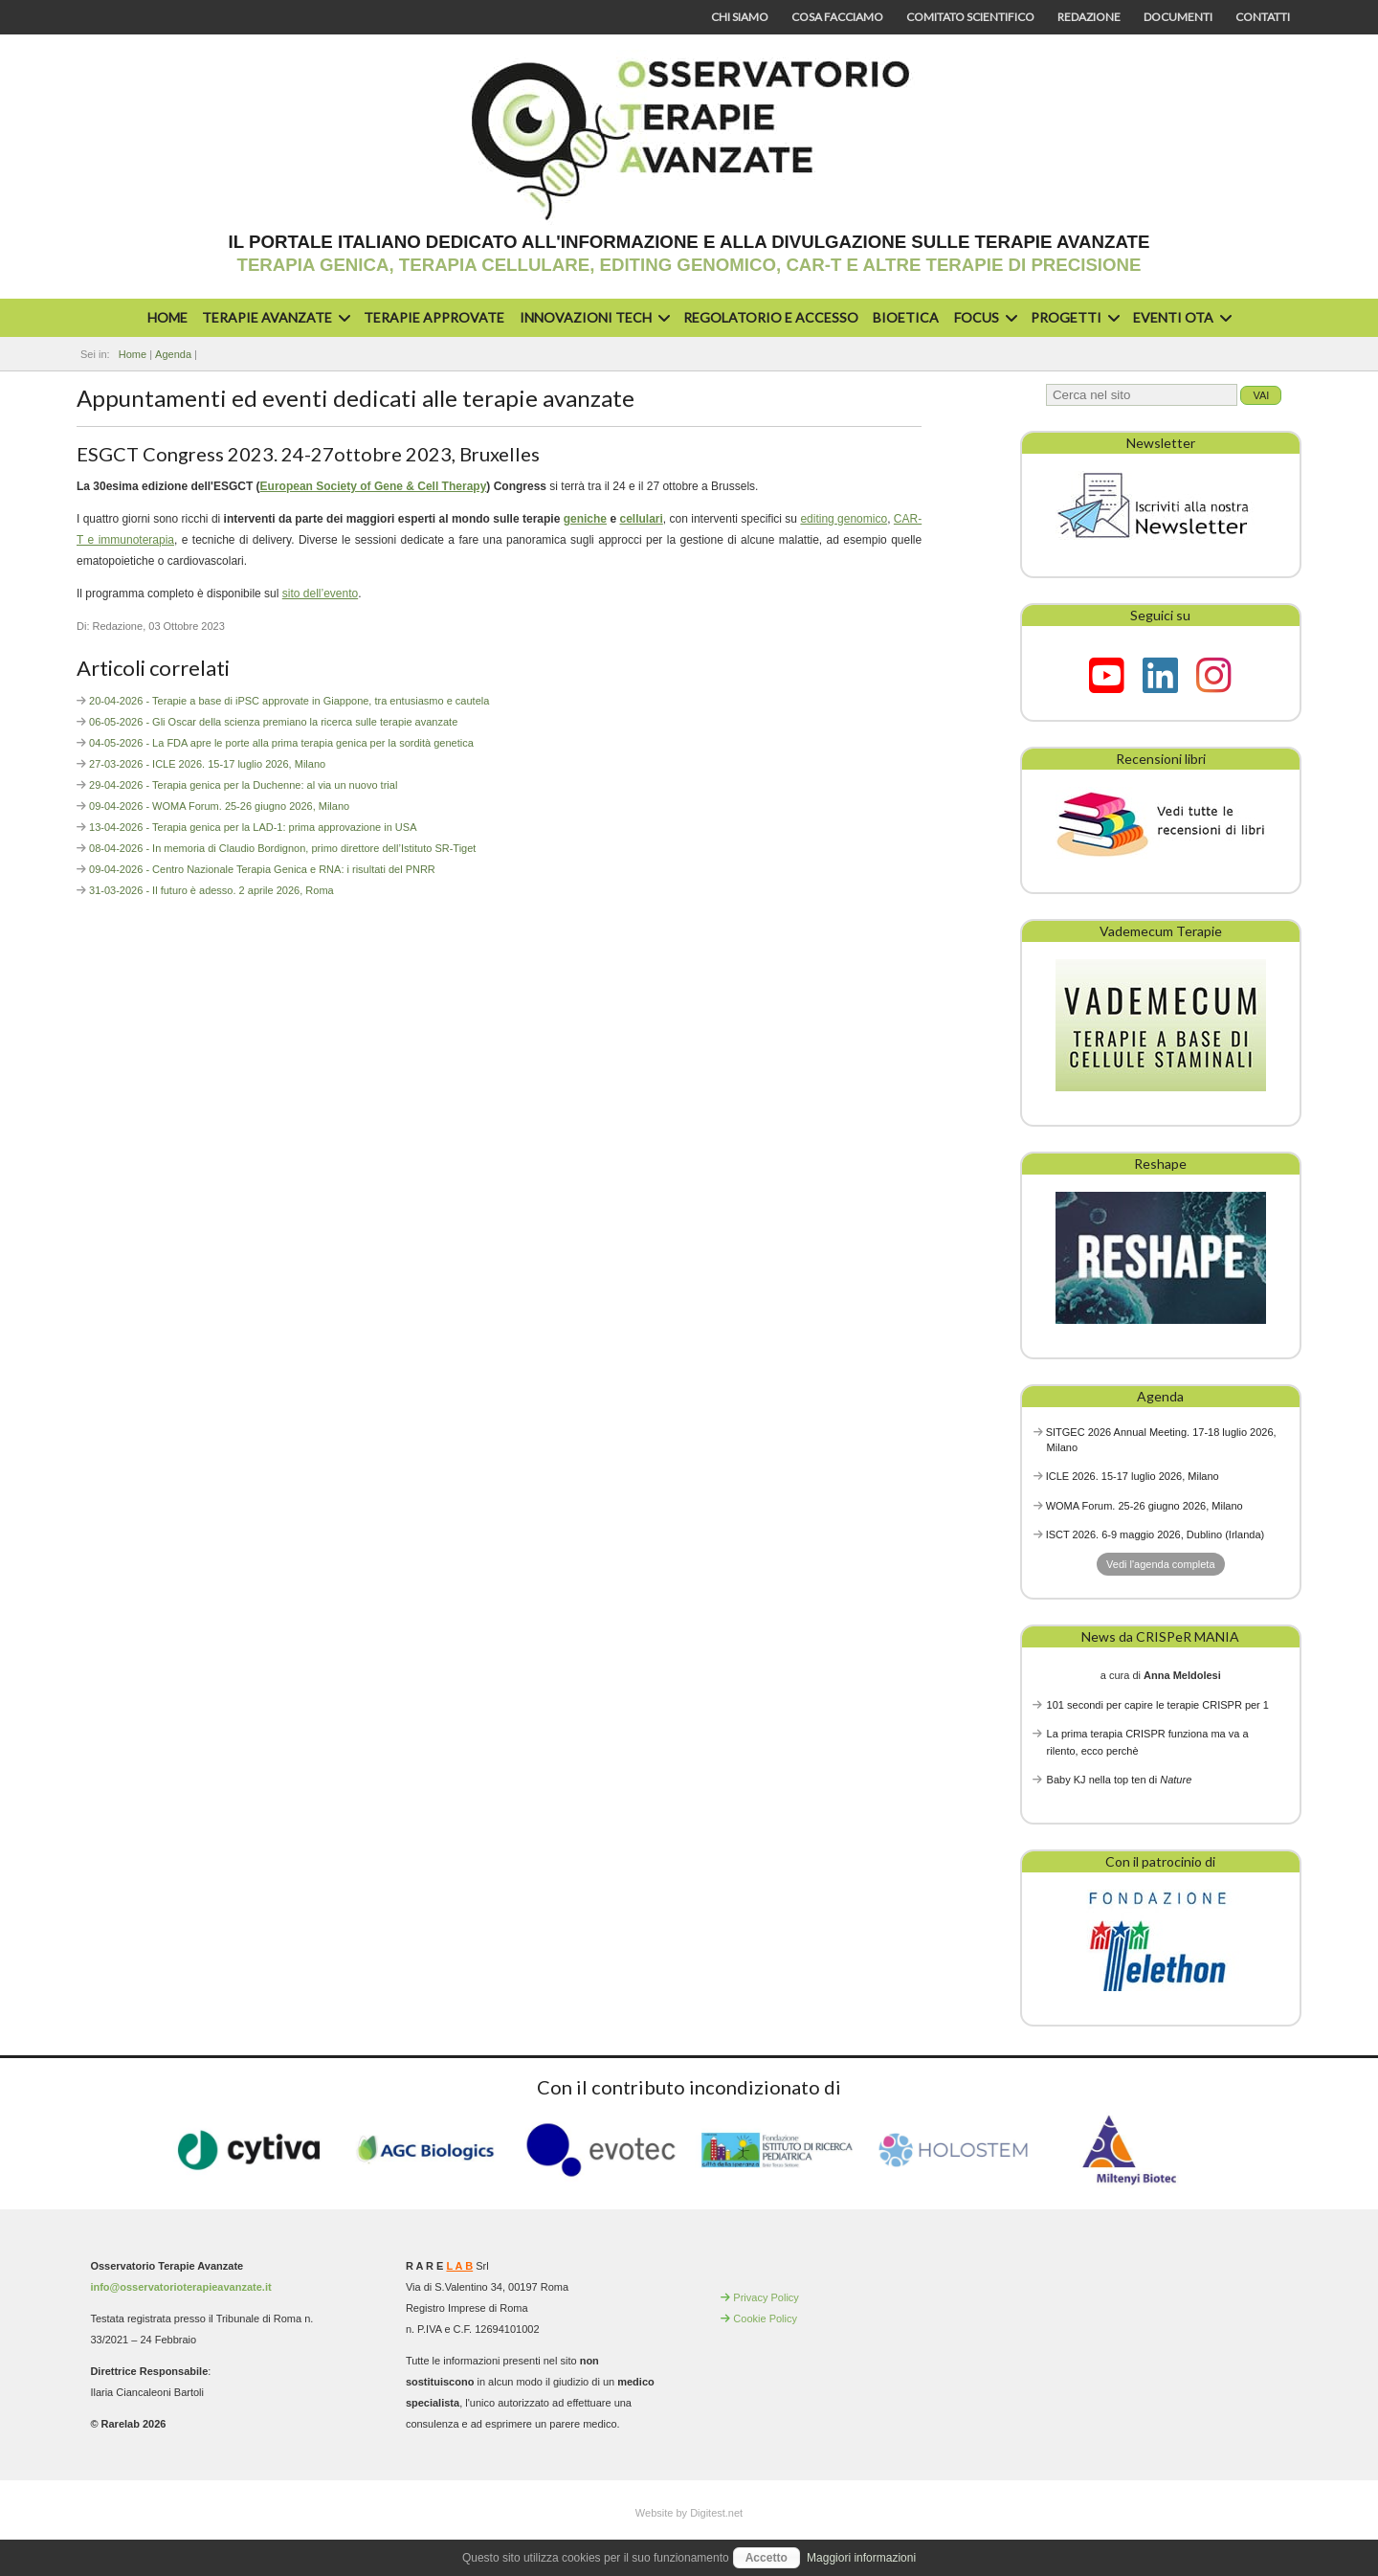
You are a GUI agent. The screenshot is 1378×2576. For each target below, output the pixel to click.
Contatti (1262, 17)
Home (167, 317)
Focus (983, 317)
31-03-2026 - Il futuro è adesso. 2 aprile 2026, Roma (211, 890)
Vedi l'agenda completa (1160, 1564)
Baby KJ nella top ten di (1119, 1779)
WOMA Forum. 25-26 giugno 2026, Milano (1144, 1506)
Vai (1261, 395)
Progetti (1073, 317)
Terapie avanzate (273, 317)
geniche (585, 519)
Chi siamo (739, 17)
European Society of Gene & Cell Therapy (373, 486)
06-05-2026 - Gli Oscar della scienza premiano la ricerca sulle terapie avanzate (273, 722)
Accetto (766, 2558)
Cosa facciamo (837, 17)
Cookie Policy (765, 2318)
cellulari (640, 519)
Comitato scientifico (970, 17)
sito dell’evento (320, 593)
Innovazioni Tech (592, 317)
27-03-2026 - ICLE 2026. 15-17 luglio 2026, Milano (207, 764)
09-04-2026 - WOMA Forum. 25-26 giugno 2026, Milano (219, 806)
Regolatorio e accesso (770, 317)
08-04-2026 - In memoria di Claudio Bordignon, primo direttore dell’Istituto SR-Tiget (282, 848)
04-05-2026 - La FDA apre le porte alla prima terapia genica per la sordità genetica (281, 743)
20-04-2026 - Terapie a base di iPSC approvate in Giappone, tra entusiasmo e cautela (289, 700)
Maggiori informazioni (861, 2558)
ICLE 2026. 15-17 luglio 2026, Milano (1132, 1476)
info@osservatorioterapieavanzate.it (180, 2287)
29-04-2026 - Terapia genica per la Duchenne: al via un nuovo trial (243, 785)
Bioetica (906, 317)
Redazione (1089, 17)
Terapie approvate (434, 317)
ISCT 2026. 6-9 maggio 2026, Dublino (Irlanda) (1155, 1534)
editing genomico (843, 519)
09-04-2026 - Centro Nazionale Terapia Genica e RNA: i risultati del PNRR (262, 869)
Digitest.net (716, 2513)
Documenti (1178, 17)
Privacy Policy (765, 2297)
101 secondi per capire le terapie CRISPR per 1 (1158, 1705)
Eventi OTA (1180, 317)
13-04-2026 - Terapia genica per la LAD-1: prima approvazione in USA (252, 827)
